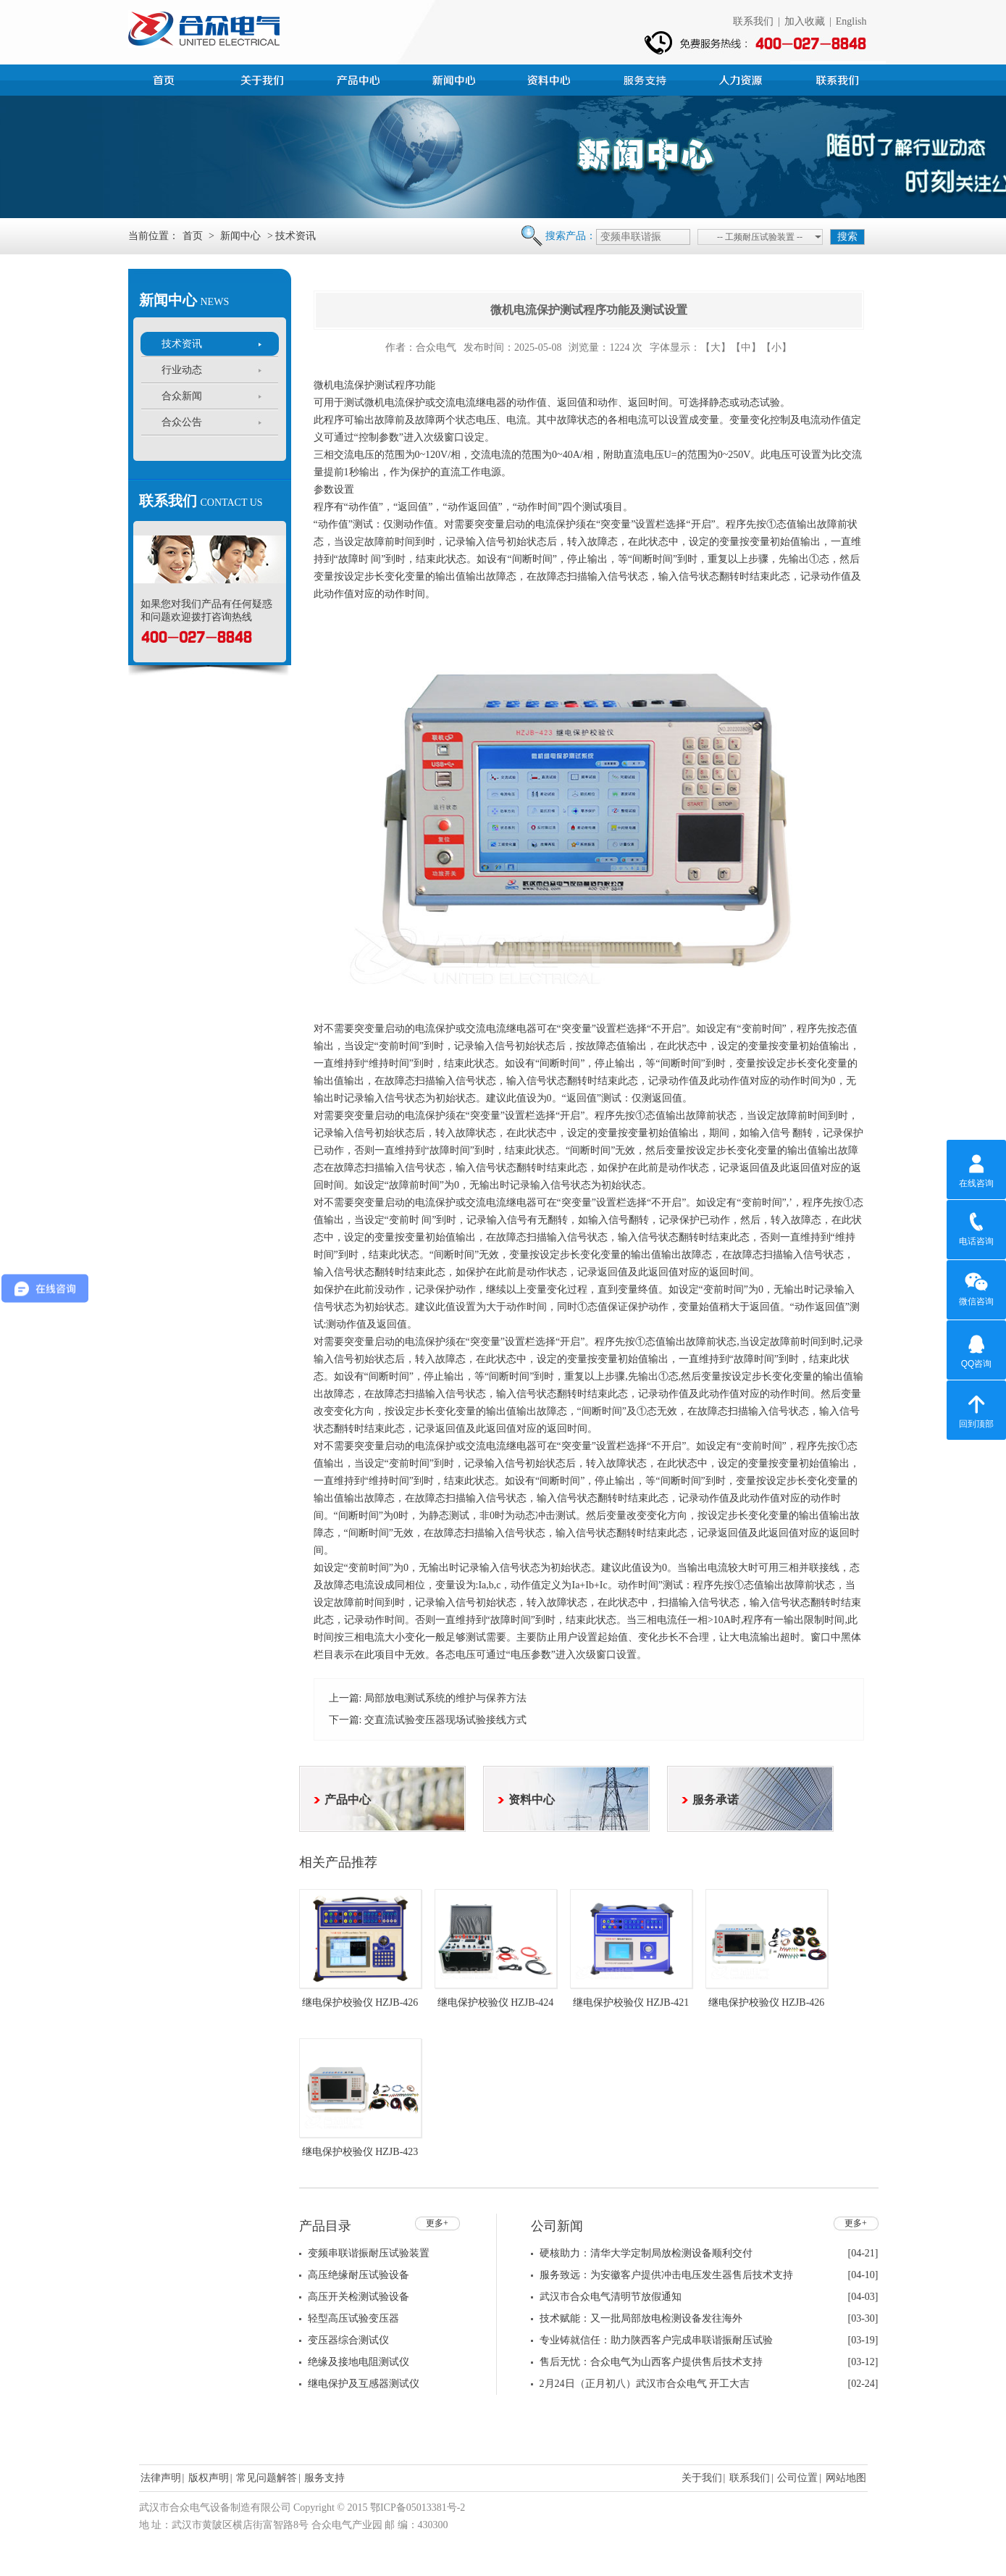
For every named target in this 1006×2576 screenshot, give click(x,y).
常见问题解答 (266, 2477)
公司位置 (797, 2477)
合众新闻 (182, 396)
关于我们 (702, 2477)
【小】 (776, 347)
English (851, 21)
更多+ (437, 2223)
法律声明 (161, 2477)
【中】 (746, 347)
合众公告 (182, 422)
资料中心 (551, 78)
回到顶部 (976, 1409)
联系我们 (753, 21)
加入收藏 (804, 21)
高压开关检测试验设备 (358, 2296)
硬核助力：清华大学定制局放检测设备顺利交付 (646, 2253)
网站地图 (846, 2477)
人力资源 (742, 78)
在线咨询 (976, 1168)
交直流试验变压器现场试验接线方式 (445, 1719)
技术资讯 (182, 343)
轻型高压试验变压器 (353, 2318)
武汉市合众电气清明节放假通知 (611, 2296)
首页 (169, 78)
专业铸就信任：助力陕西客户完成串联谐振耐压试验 (656, 2340)
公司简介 (264, 78)
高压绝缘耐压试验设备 (358, 2274)
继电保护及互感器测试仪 (363, 2383)
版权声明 (208, 2477)
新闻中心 (455, 78)
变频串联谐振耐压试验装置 (368, 2253)
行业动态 (182, 369)
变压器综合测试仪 (348, 2340)
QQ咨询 (976, 1349)
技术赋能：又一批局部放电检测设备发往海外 (641, 2318)
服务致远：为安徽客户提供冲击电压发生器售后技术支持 (666, 2274)
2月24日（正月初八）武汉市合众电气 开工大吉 (645, 2383)
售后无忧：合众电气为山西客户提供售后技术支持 (651, 2361)
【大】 (715, 347)
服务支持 (647, 78)
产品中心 (360, 78)
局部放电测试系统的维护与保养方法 (445, 1698)
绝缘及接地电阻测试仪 (358, 2361)
